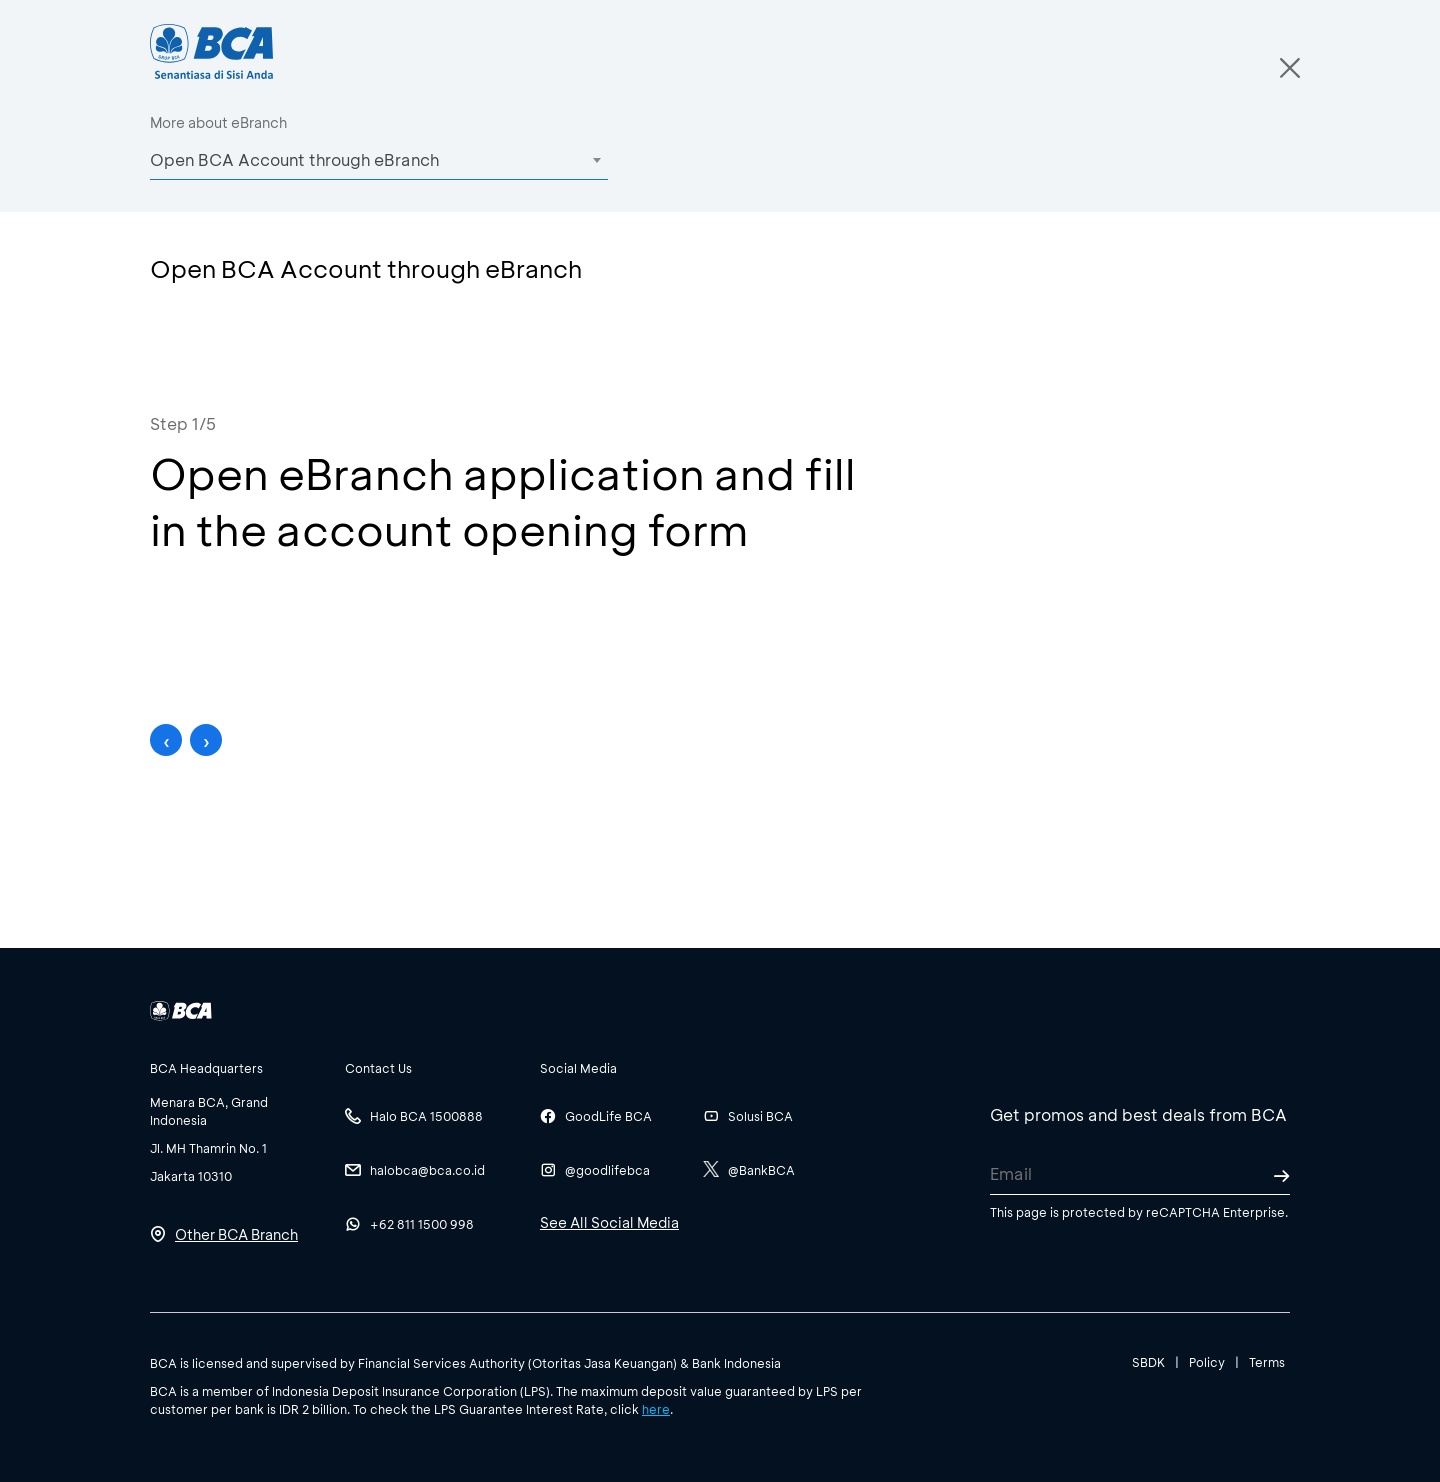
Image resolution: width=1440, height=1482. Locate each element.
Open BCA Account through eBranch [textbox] (294, 159)
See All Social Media (609, 1222)
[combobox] (379, 160)
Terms (1267, 1362)
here (656, 1409)
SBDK (1148, 1362)
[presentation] (166, 740)
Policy (1207, 1362)
